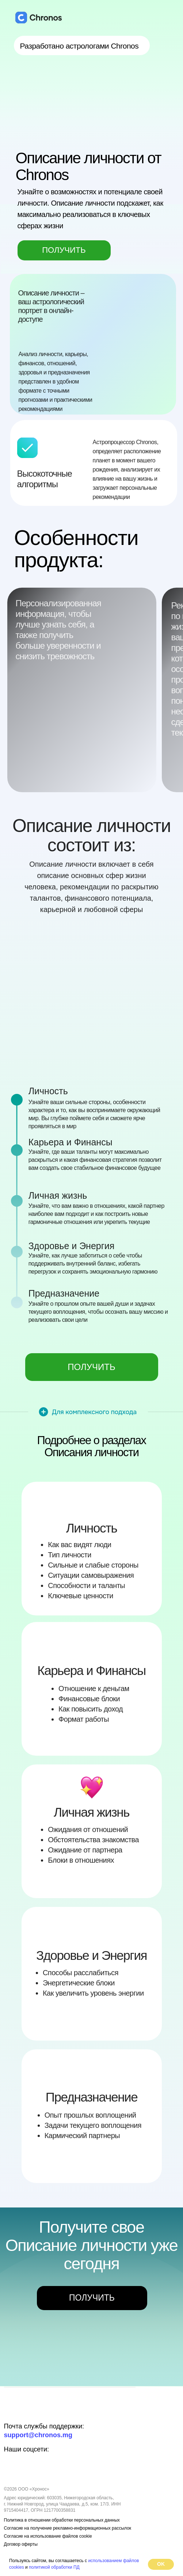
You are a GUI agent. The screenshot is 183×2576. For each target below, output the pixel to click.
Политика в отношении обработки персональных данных (62, 2520)
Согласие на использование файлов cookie (48, 2536)
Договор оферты (21, 2544)
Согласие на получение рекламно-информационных (57, 2528)
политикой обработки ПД (54, 2567)
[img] (27, 2410)
